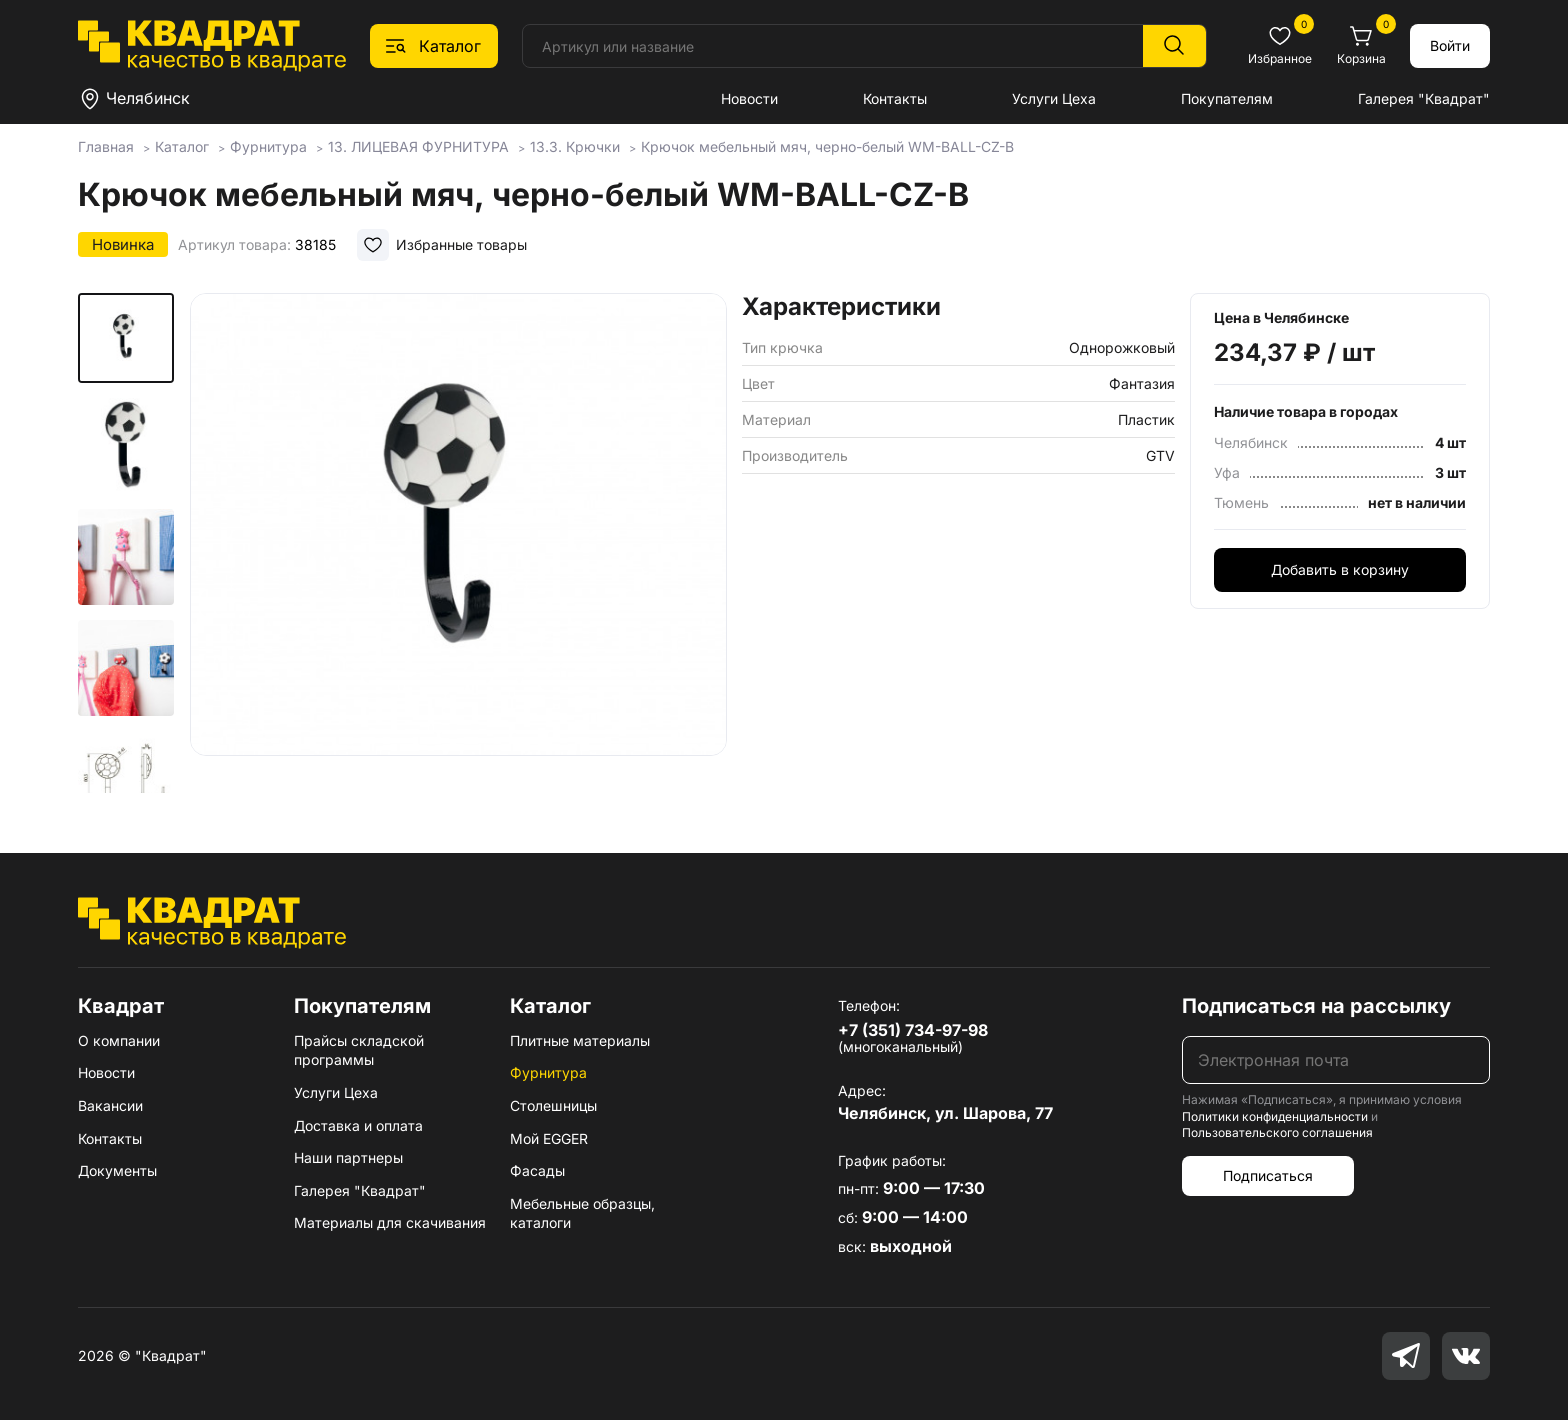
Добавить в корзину (1340, 569)
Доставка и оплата (358, 1125)
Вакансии (110, 1105)
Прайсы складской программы (359, 1050)
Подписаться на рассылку (1316, 1006)
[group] (458, 544)
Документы (117, 1170)
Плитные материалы (580, 1040)
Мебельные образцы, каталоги (582, 1213)
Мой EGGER (549, 1138)
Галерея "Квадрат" (1424, 98)
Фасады (537, 1170)
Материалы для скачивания (390, 1222)
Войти (1450, 45)
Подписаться (1268, 1175)
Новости (749, 98)
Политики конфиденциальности (1275, 1116)
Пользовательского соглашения (1277, 1132)
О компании (119, 1040)
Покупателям (1227, 98)
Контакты (895, 98)
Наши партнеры (348, 1157)
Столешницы (553, 1105)
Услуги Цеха (1054, 98)
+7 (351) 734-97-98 (913, 1030)
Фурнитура (548, 1072)
